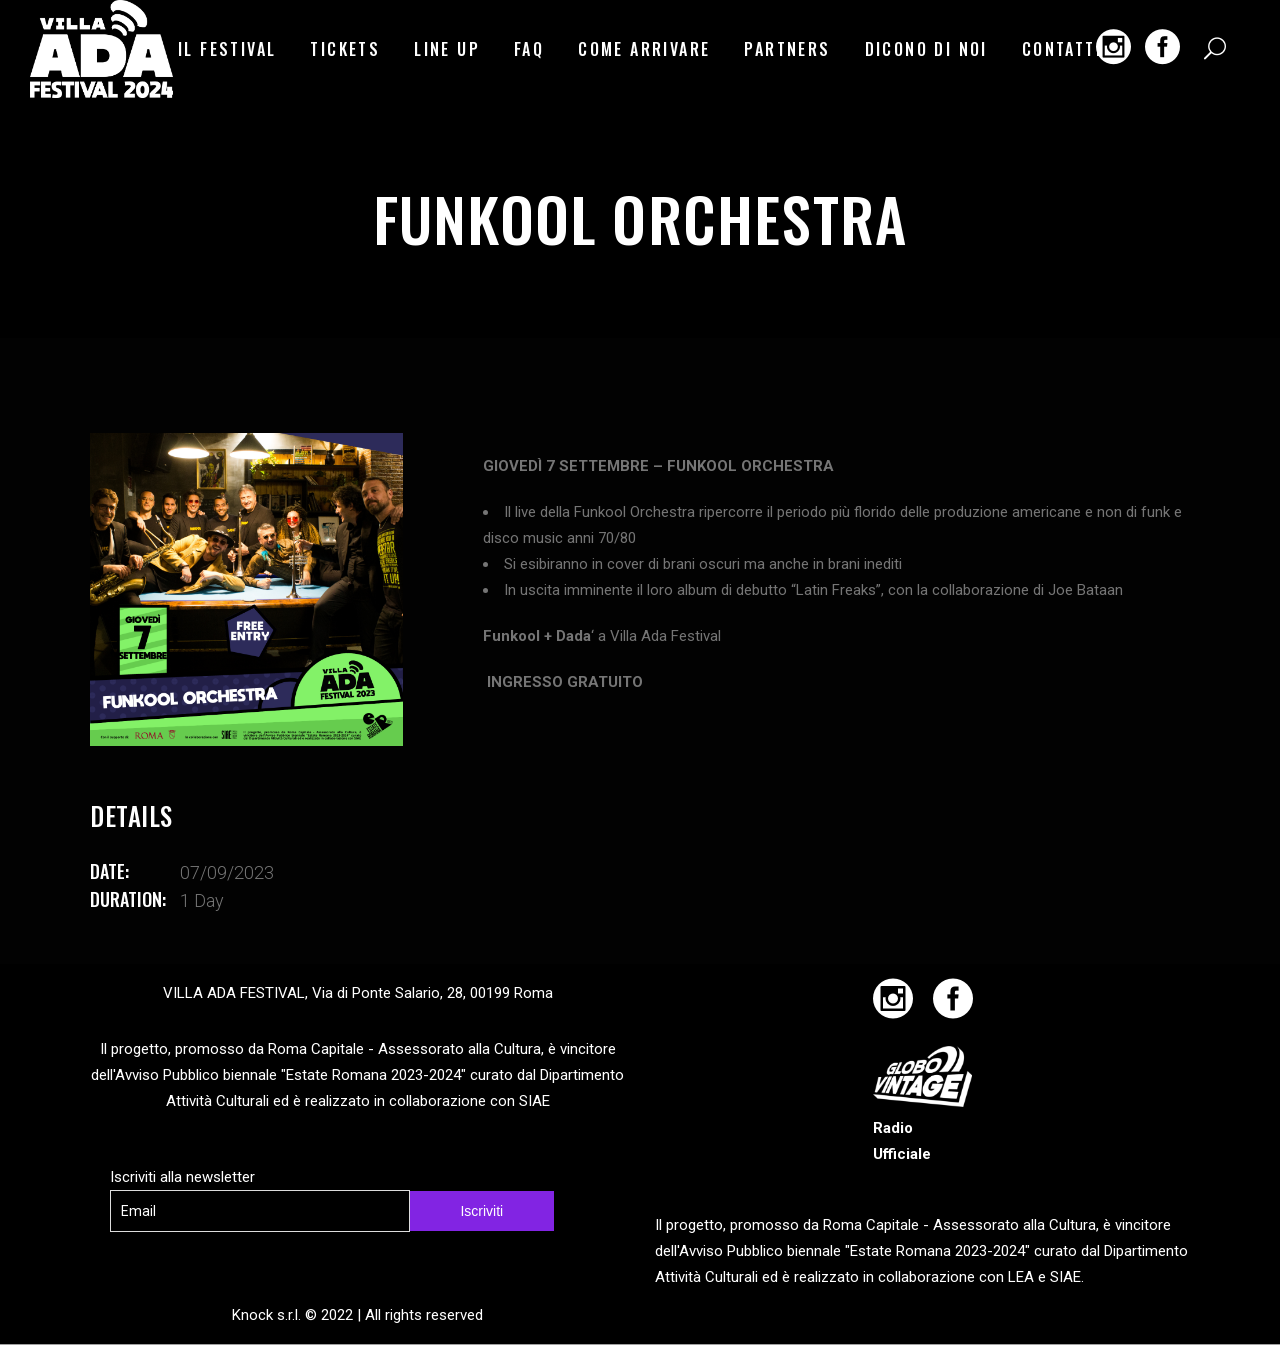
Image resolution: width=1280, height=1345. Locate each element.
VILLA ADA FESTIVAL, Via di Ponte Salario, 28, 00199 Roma (358, 993)
